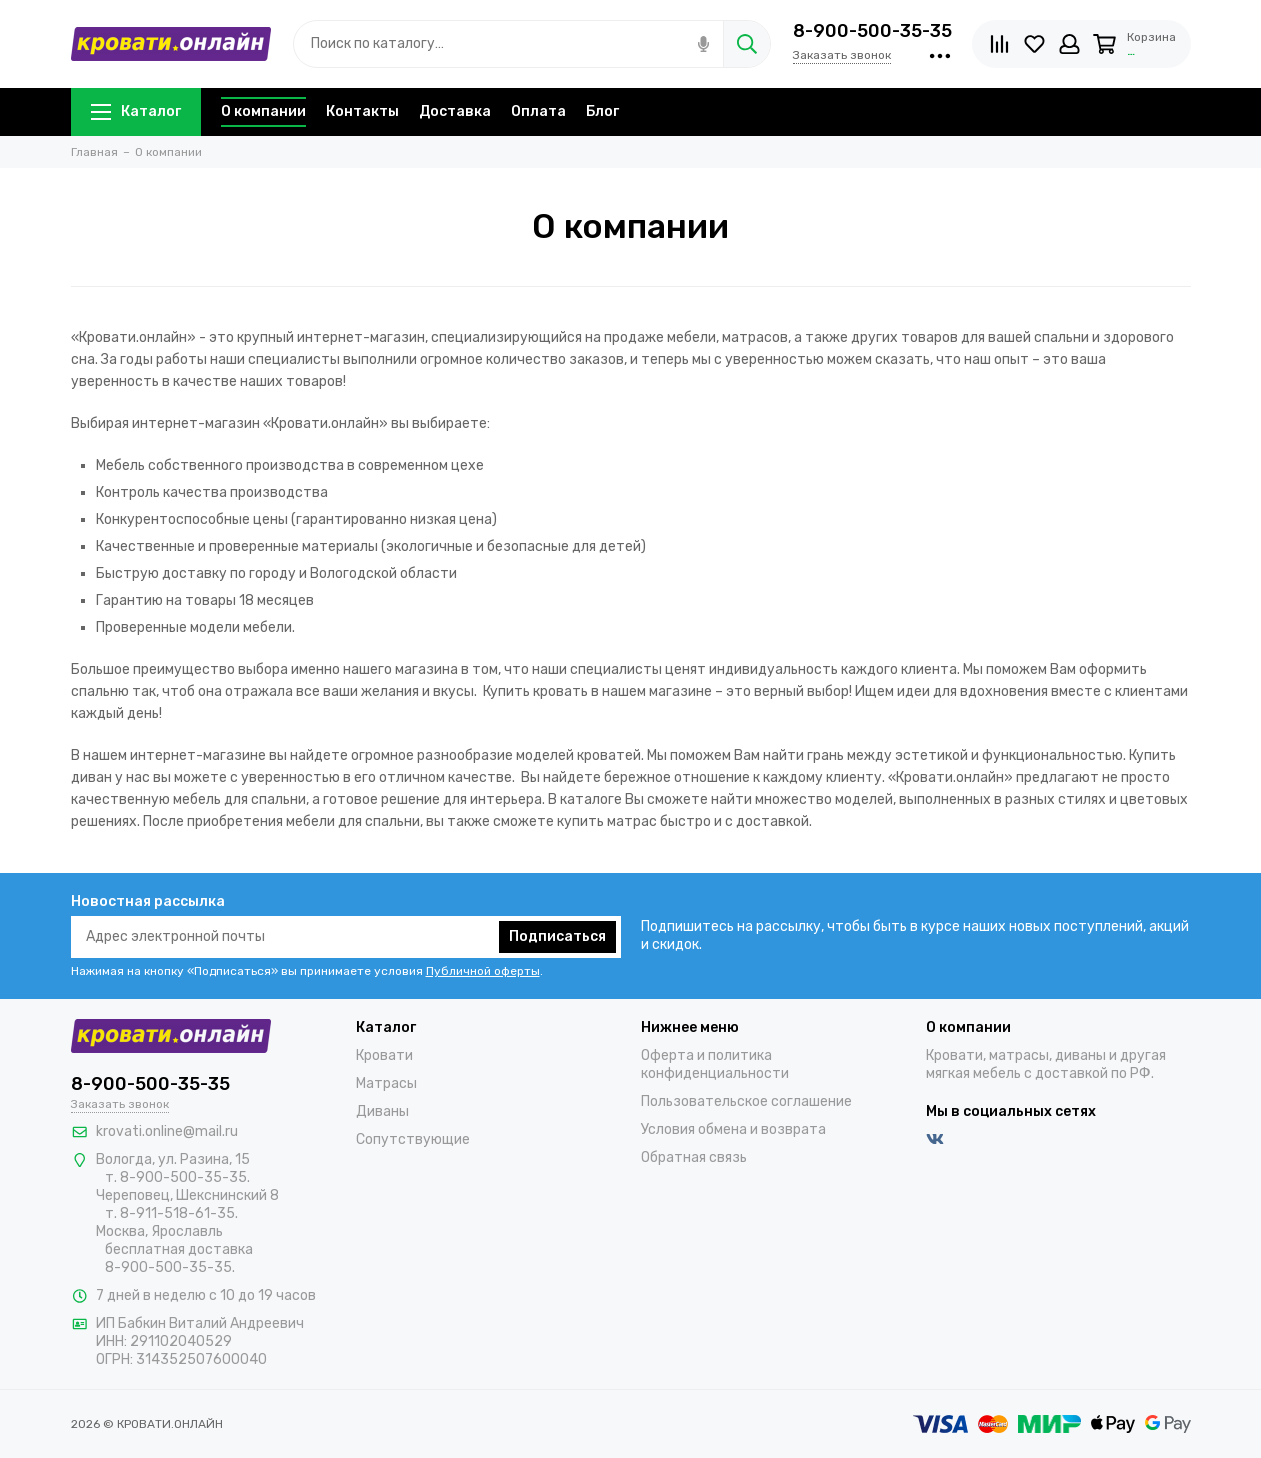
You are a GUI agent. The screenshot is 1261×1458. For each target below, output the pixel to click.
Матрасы (386, 1083)
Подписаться (557, 936)
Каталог (136, 111)
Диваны (382, 1111)
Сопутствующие (413, 1139)
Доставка (455, 111)
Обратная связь (694, 1157)
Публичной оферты (483, 971)
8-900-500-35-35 (872, 31)
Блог (602, 111)
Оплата (538, 111)
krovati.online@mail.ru (167, 1131)
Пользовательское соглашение (746, 1101)
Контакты (362, 111)
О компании (263, 111)
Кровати (384, 1055)
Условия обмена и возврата (733, 1129)
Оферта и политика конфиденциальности (715, 1064)
